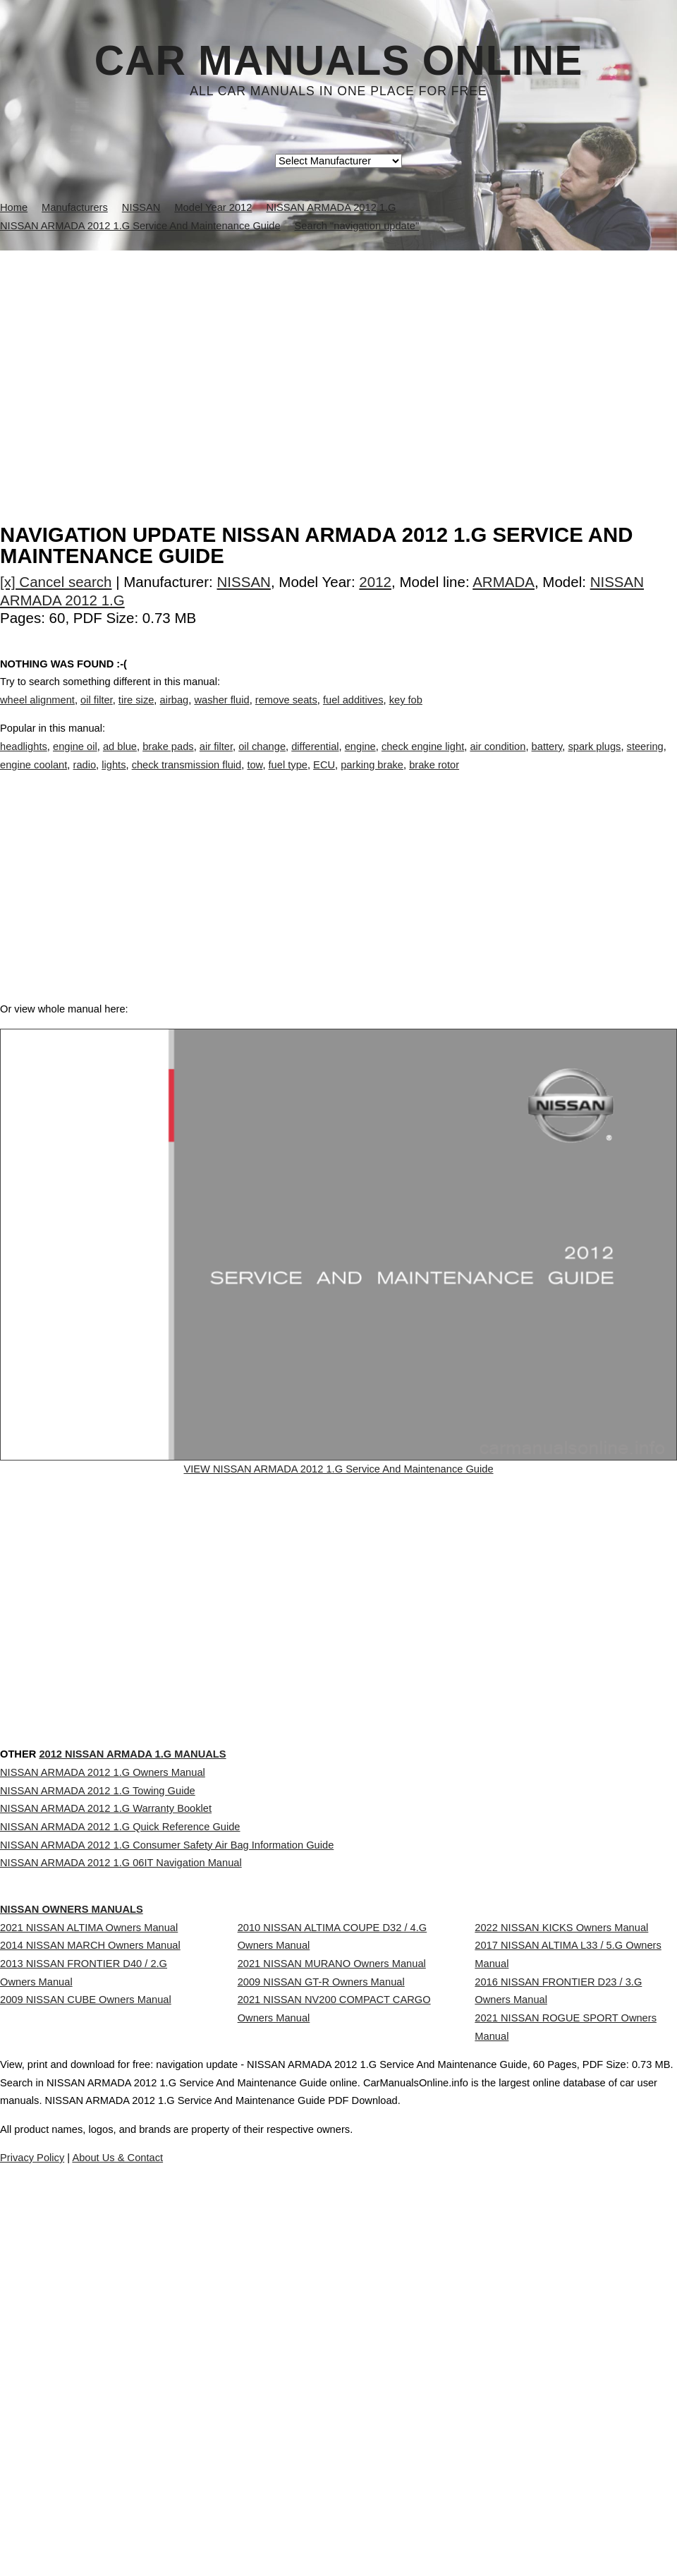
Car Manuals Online (338, 61)
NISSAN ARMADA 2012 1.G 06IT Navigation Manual (121, 2077)
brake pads (168, 761)
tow (254, 779)
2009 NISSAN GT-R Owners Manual (321, 2247)
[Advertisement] (338, 356)
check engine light (423, 761)
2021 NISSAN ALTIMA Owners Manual (89, 2166)
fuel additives (353, 714)
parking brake (372, 779)
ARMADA (503, 582)
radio (85, 779)
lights (114, 779)
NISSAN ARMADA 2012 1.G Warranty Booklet (106, 1983)
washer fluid (221, 714)
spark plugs (594, 761)
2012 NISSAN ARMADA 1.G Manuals (186, 1874)
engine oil (75, 761)
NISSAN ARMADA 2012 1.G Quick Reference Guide (120, 2015)
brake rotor (434, 779)
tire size (136, 714)
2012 (375, 582)
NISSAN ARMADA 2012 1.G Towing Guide (97, 1952)
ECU (324, 779)
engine (360, 761)
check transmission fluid (187, 779)
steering (645, 761)
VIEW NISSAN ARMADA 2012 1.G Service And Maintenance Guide (338, 1516)
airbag (174, 714)
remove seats (286, 714)
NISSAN (244, 582)
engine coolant (33, 779)
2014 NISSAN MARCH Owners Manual (90, 2197)
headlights (23, 761)
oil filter (96, 714)
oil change (262, 761)
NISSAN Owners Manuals (100, 2120)
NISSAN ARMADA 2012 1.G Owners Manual (102, 1921)
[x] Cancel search (56, 582)
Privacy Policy (282, 2525)
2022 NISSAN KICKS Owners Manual (561, 2166)
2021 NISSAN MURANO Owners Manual (332, 2216)
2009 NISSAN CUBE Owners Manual (85, 2278)
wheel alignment (37, 714)
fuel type (288, 779)
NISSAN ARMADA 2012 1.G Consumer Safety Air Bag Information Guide (167, 2046)
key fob (405, 714)
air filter (216, 761)
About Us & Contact (380, 2525)
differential (314, 761)
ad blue (120, 761)
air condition (497, 761)
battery (547, 761)
